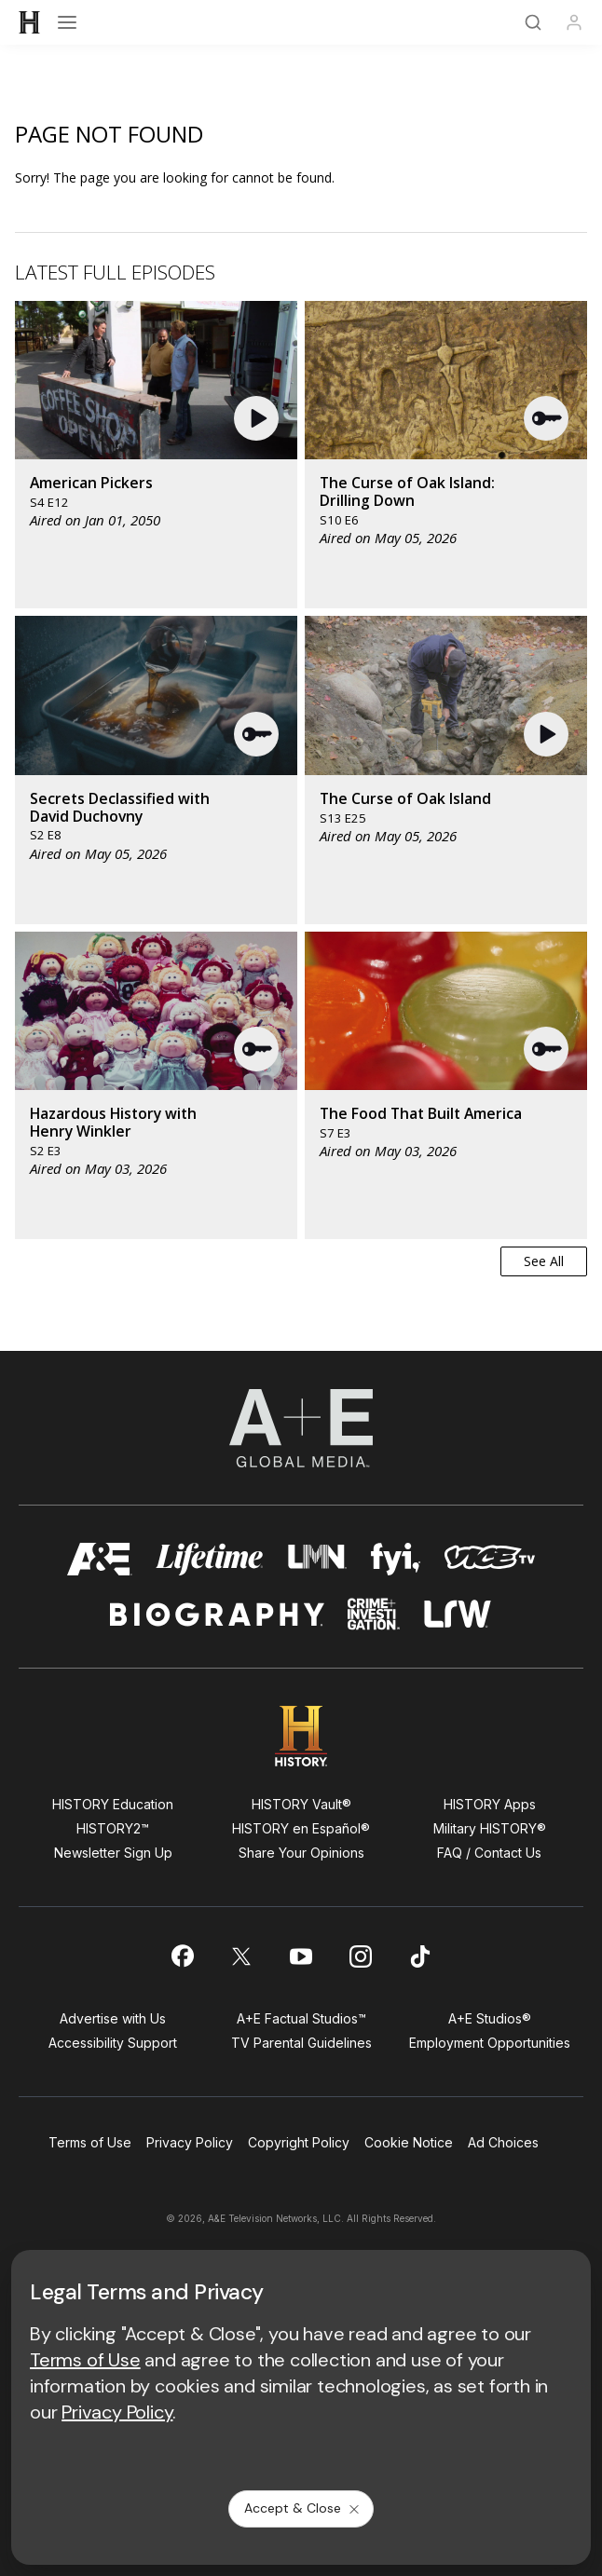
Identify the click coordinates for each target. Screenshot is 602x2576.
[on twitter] (241, 1956)
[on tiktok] (420, 1956)
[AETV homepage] (99, 1559)
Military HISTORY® (489, 1828)
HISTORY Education (112, 1804)
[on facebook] (182, 1955)
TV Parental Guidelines (301, 2043)
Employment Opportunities (489, 2043)
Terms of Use (89, 2142)
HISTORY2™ (112, 1828)
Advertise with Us (113, 2018)
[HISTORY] (30, 22)
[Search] (533, 22)
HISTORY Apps (490, 1804)
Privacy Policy (189, 2142)
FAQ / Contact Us (489, 1852)
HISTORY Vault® (301, 1804)
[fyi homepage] (396, 1559)
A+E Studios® (489, 2018)
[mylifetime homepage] (210, 1559)
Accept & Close (303, 2508)
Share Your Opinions (301, 1852)
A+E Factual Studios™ (301, 2018)
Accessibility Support (112, 2043)
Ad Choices (503, 2142)
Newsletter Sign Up (113, 1852)
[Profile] (574, 22)
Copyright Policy (298, 2142)
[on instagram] (360, 1956)
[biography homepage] (217, 1614)
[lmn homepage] (317, 1559)
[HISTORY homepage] (301, 1736)
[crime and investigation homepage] (374, 1614)
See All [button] (544, 1261)
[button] (259, 418)
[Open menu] (67, 22)
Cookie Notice (408, 2142)
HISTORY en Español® (301, 1828)
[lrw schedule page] (458, 1614)
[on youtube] (301, 1956)
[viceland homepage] (489, 1559)
